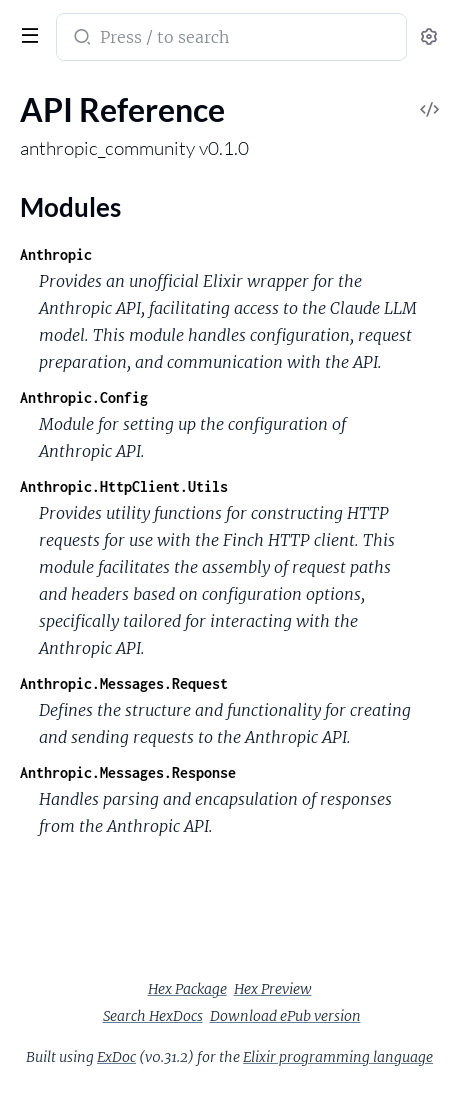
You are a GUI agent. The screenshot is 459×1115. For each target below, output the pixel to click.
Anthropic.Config (84, 397)
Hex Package (187, 989)
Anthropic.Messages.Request (124, 683)
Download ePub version (285, 1016)
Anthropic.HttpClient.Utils (124, 486)
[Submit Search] (80, 39)
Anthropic (56, 254)
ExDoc (116, 1057)
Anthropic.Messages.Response (128, 772)
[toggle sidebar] (26, 33)
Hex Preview (273, 989)
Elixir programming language (338, 1057)
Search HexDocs (153, 1016)
